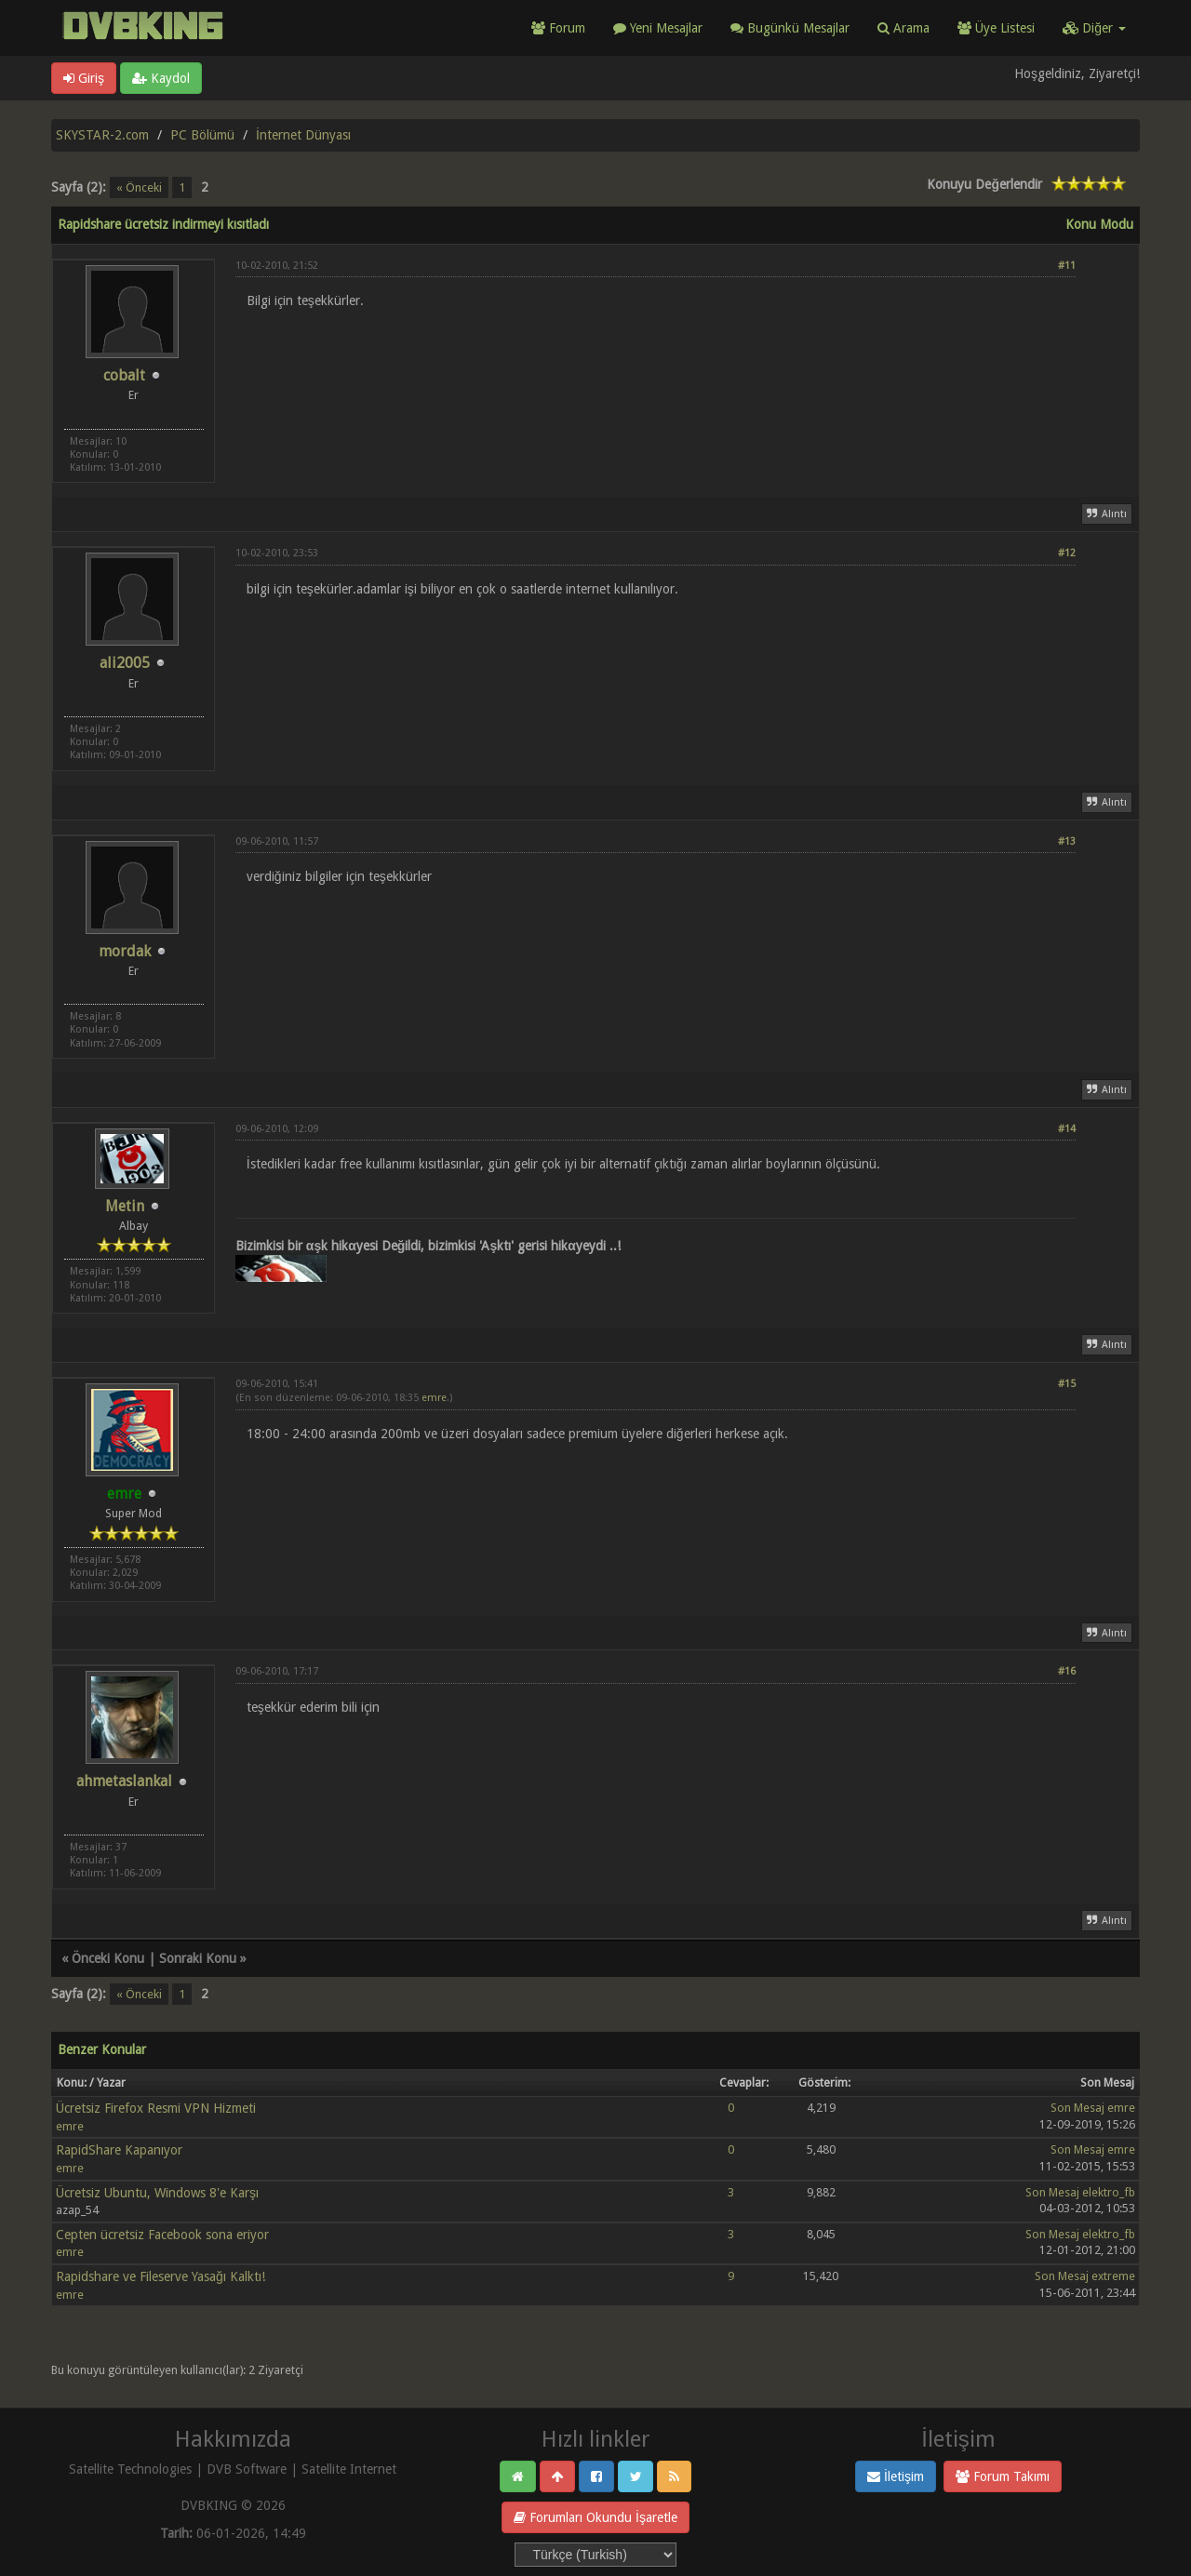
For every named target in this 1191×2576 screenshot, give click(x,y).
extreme (1113, 2276)
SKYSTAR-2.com (102, 134)
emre (434, 1398)
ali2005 (125, 663)
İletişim (895, 2476)
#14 (1067, 1129)
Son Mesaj (1077, 2108)
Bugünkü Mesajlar (790, 27)
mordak (125, 951)
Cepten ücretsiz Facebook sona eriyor (162, 2234)
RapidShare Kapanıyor (119, 2149)
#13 (1067, 841)
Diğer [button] (1094, 27)
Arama (903, 27)
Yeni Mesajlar (658, 27)
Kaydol (161, 78)
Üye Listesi (996, 27)
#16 (1067, 1671)
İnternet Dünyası (303, 134)
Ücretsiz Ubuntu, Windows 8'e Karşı (157, 2192)
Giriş (83, 78)
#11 (1067, 266)
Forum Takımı (1003, 2476)
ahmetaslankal (124, 1781)
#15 (1067, 1384)
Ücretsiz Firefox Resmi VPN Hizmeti (156, 2108)
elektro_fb (1108, 2192)
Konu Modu (1099, 224)
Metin (124, 1206)
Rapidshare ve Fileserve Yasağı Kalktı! (160, 2276)
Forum (558, 27)
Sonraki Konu (197, 1958)
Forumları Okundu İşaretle (595, 2517)
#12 (1067, 553)
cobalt (124, 375)
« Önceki (139, 187)
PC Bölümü (202, 134)
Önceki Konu (108, 1958)
